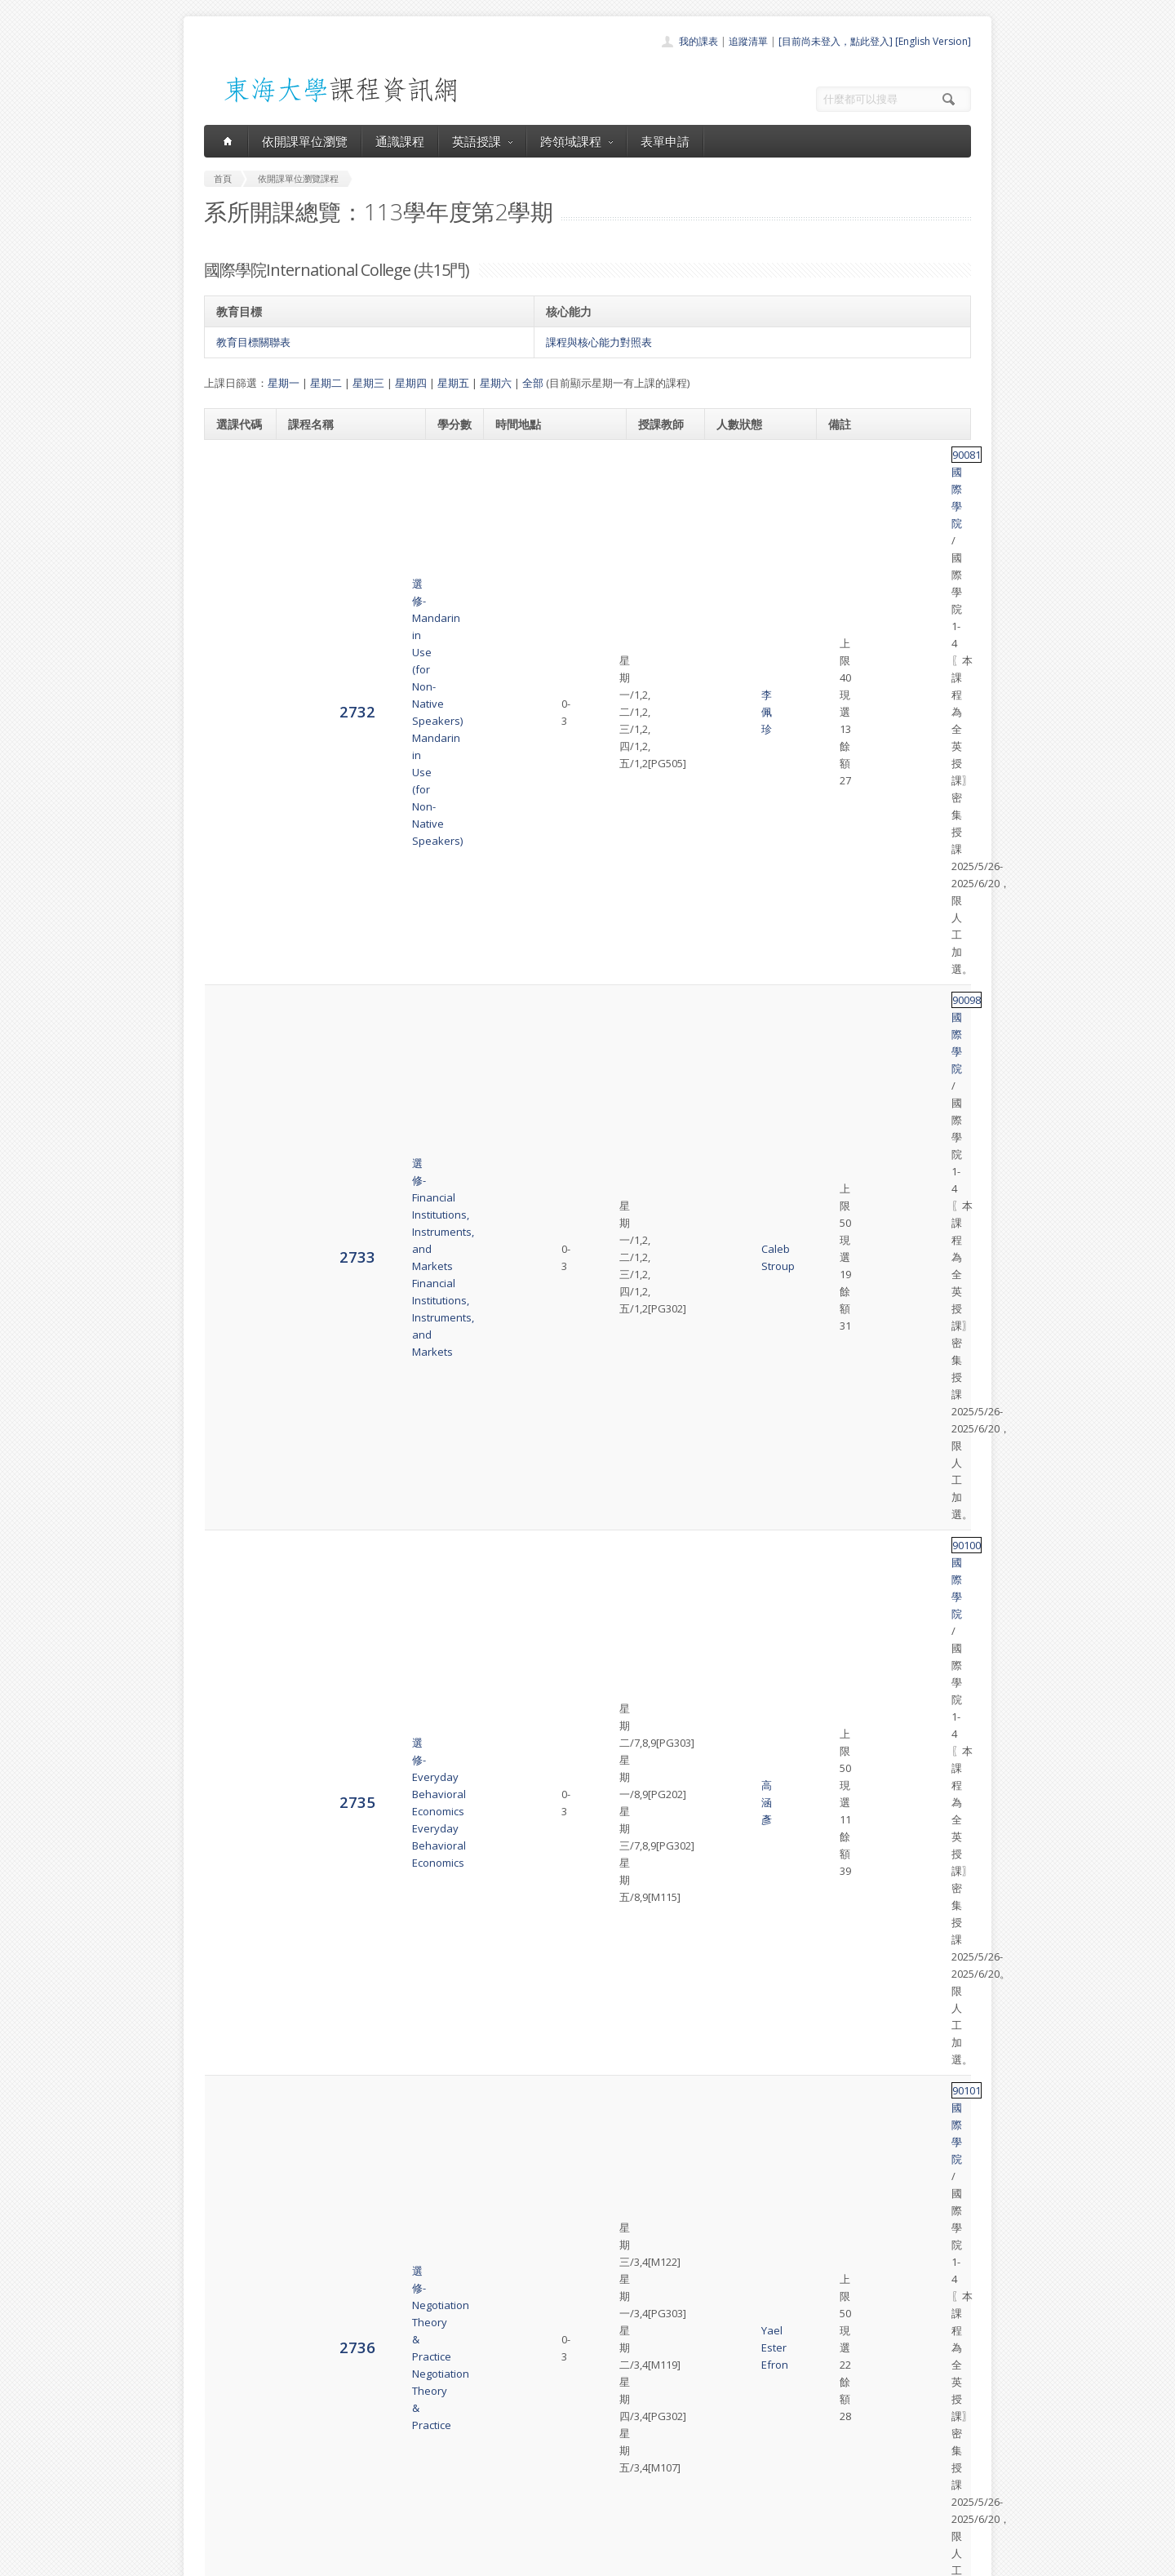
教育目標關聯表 (253, 342)
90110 (845, 2049)
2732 (234, 488)
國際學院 (884, 454)
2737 (234, 904)
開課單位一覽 (554, 2424)
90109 (845, 1799)
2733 (234, 596)
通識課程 (399, 141)
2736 (234, 804)
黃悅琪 (653, 1958)
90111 (845, 2157)
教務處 (477, 2559)
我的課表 (698, 41)
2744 (234, 1832)
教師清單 (545, 2513)
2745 (234, 1966)
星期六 (496, 382)
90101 (845, 770)
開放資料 (545, 2496)
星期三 (368, 382)
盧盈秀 (653, 2083)
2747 (234, 2216)
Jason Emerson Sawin (659, 904)
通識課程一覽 (554, 2442)
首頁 (535, 2406)
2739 (234, 1120)
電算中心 (426, 2559)
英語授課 (482, 141)
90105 (845, 1237)
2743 (234, 1681)
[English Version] (933, 41)
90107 (845, 1505)
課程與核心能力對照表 (599, 342)
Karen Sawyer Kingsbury (662, 1833)
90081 (845, 454)
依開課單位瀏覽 (305, 141)
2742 (234, 1505)
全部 (532, 382)
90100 (845, 671)
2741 (234, 1371)
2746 (234, 2082)
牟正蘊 (653, 1514)
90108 (845, 1648)
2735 (234, 705)
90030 (845, 1932)
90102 (845, 870)
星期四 (411, 382)
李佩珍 (653, 489)
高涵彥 (653, 705)
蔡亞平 (653, 2217)
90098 (845, 563)
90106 (845, 1337)
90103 (845, 969)
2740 (234, 1245)
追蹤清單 (748, 41)
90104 (845, 1086)
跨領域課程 (576, 141)
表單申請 (665, 141)
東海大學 (218, 2559)
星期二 (326, 382)
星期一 (283, 382)
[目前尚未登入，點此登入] (835, 41)
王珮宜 (653, 1682)
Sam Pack (661, 1371)
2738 (234, 1003)
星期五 (453, 382)
